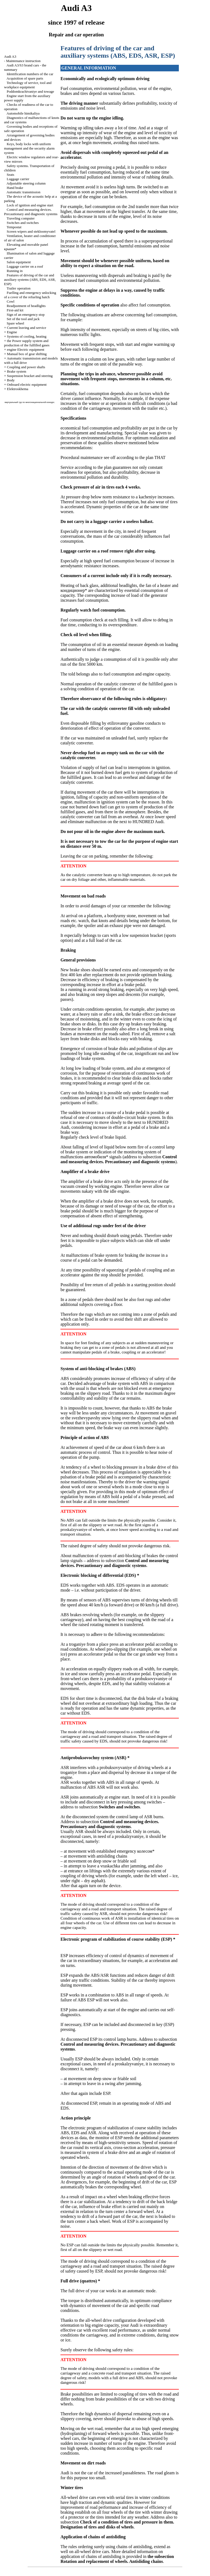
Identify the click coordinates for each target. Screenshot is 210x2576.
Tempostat (14, 227)
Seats (10, 174)
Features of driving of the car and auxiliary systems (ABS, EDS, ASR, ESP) (30, 279)
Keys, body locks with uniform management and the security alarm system (29, 148)
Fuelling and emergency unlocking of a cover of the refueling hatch (30, 295)
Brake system (16, 371)
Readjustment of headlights (26, 306)
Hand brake (15, 188)
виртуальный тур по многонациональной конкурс (29, 402)
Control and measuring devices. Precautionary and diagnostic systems (30, 211)
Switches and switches (23, 223)
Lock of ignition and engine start (30, 205)
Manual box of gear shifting (26, 354)
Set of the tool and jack (23, 319)
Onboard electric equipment (26, 384)
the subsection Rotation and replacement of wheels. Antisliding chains (117, 2559)
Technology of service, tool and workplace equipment (28, 85)
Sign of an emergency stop (26, 314)
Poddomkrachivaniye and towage (30, 91)
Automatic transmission (23, 192)
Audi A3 (10, 56)
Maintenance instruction (23, 61)
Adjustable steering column (26, 183)
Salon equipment (19, 262)
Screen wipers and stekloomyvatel (31, 231)
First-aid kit (15, 310)
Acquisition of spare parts (25, 78)
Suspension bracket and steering (29, 376)
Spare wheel (15, 323)
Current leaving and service (26, 328)
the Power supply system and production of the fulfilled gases (26, 343)
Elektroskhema (17, 389)
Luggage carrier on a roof (25, 266)
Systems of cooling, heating (26, 336)
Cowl (10, 301)
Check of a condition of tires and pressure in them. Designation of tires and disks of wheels (117, 2524)
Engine (12, 332)
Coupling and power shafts (26, 367)
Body (10, 380)
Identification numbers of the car (30, 74)
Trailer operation (18, 288)
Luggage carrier (18, 179)
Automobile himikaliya (23, 113)
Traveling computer (20, 218)
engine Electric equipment (25, 349)
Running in (15, 271)
